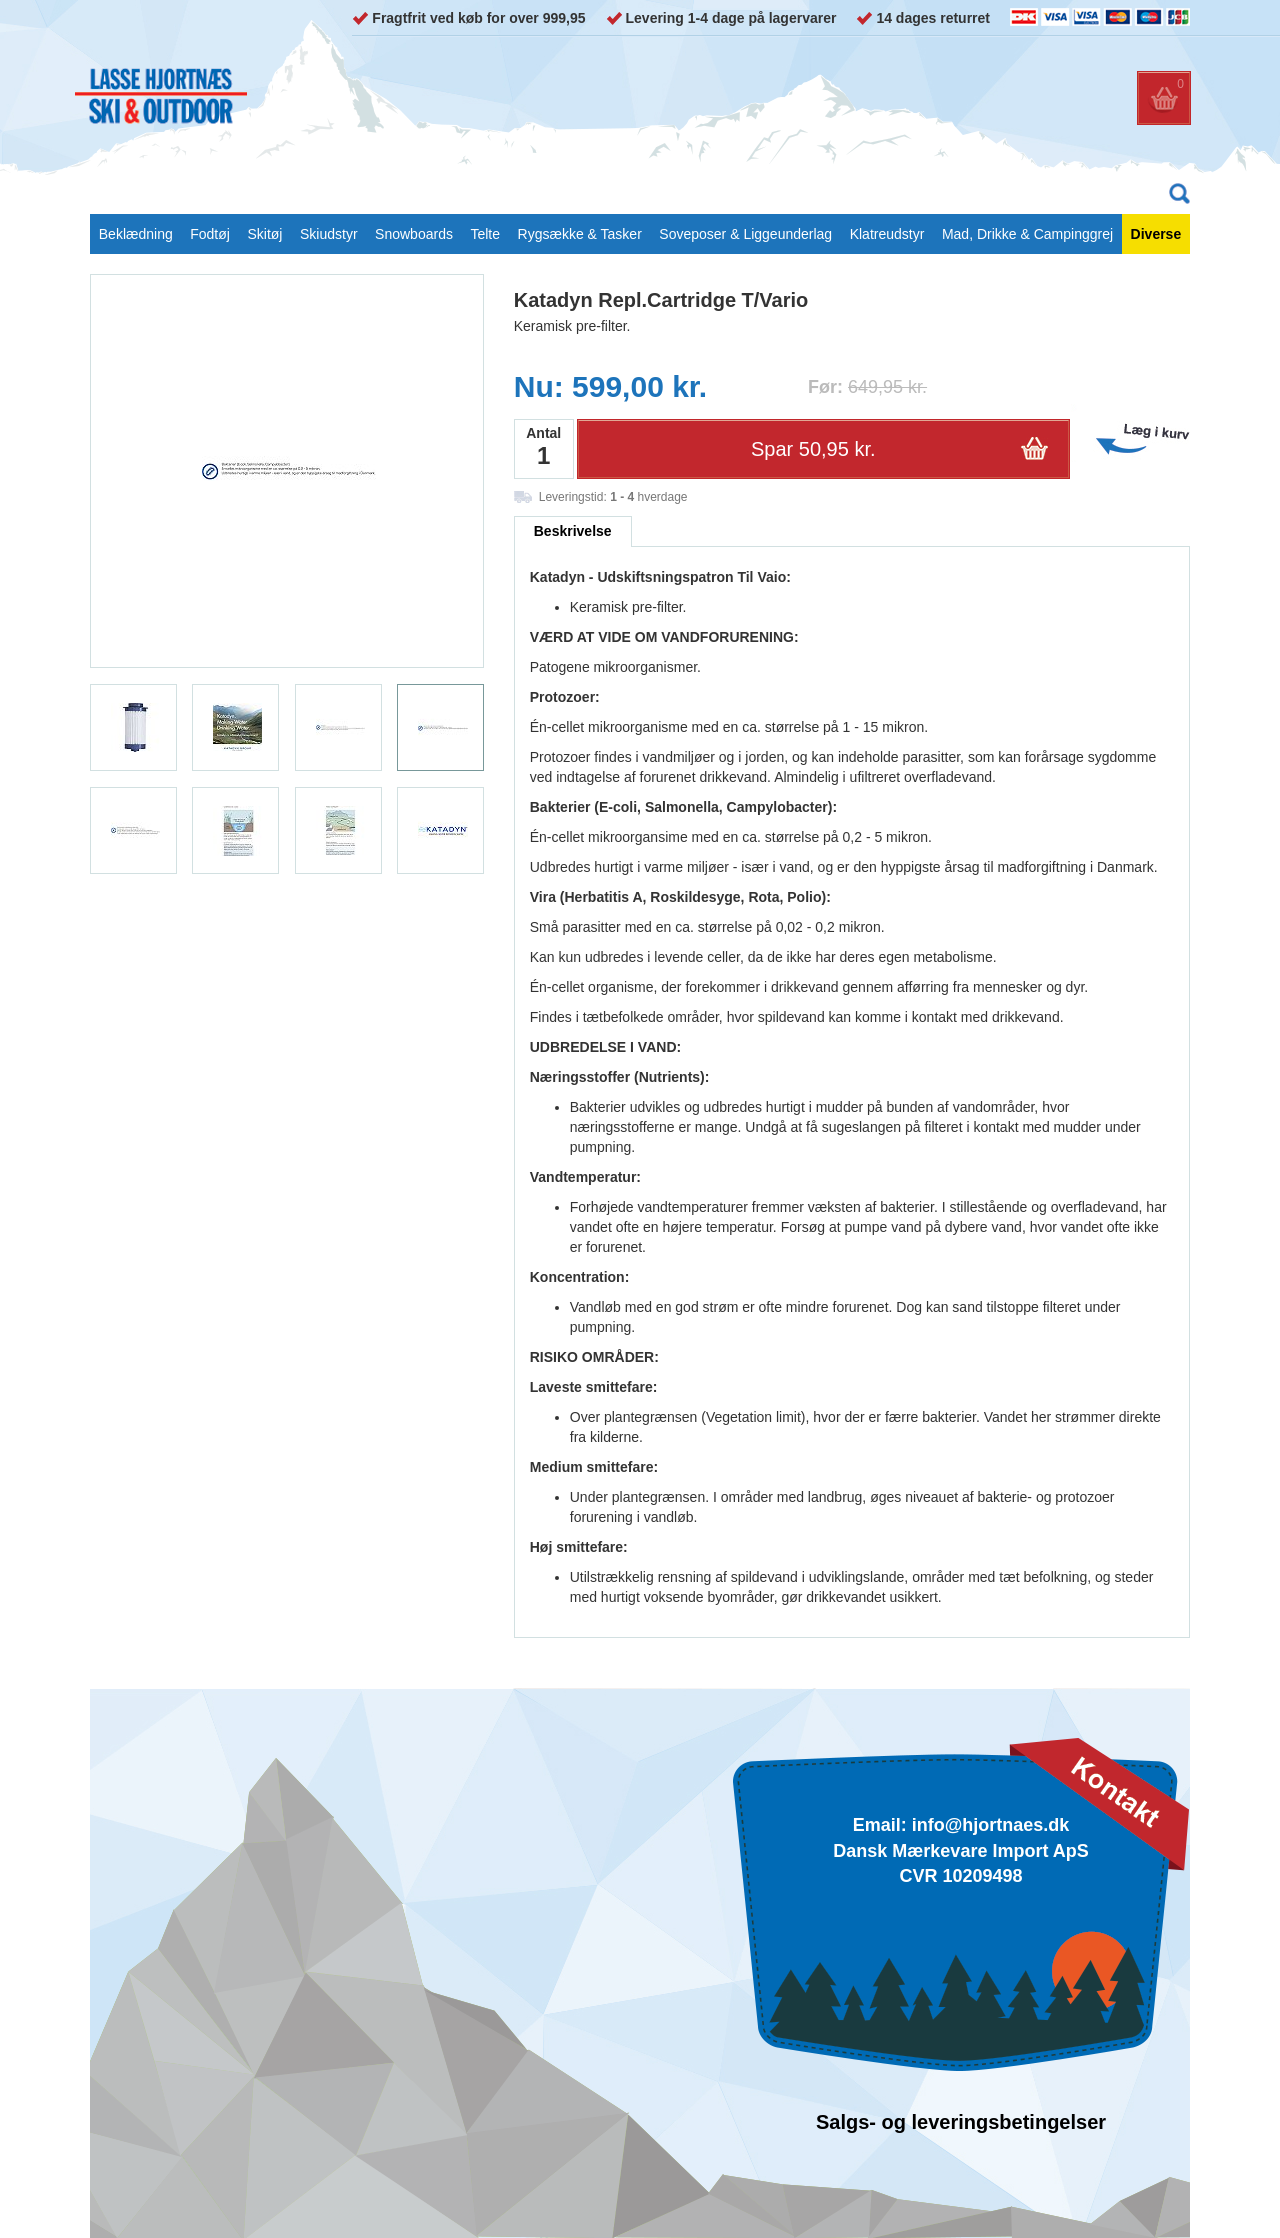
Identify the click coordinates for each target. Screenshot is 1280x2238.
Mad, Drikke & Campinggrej (1027, 234)
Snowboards (414, 234)
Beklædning (136, 234)
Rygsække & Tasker (580, 234)
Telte (485, 234)
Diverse (1156, 234)
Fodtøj (210, 234)
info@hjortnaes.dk (991, 1825)
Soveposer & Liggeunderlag (745, 234)
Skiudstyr (329, 234)
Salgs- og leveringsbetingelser (961, 2122)
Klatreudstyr (887, 234)
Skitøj (264, 234)
